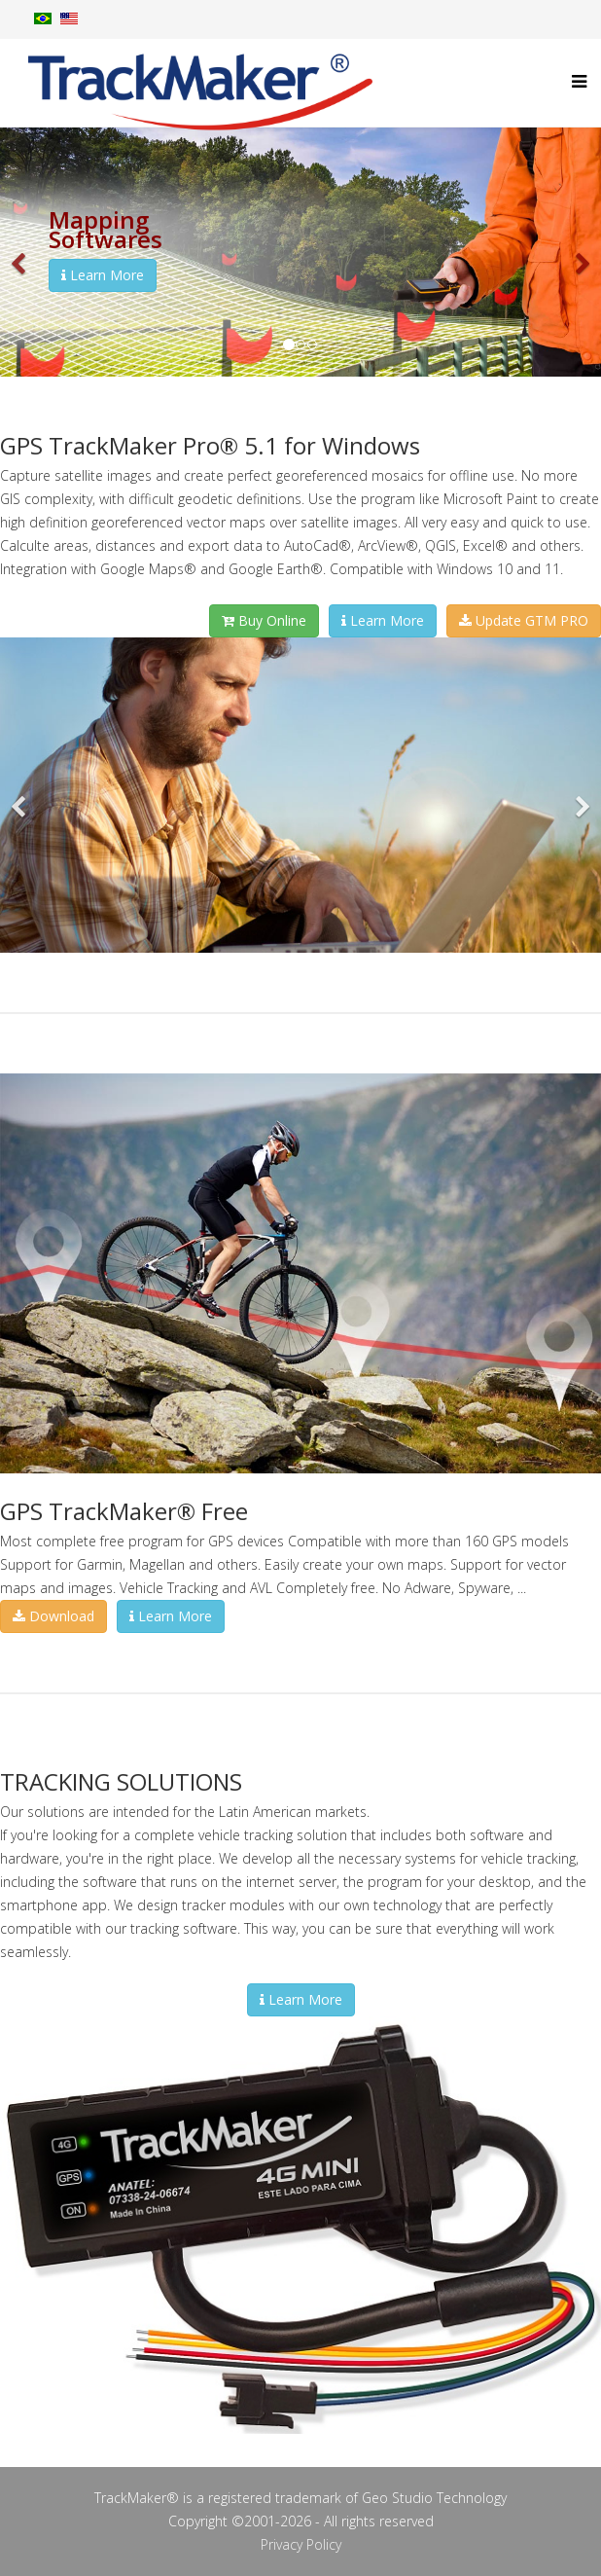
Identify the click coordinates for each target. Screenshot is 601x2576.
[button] (19, 252)
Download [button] (53, 1616)
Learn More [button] (102, 275)
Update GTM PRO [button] (523, 620)
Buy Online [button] (264, 620)
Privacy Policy (301, 2544)
